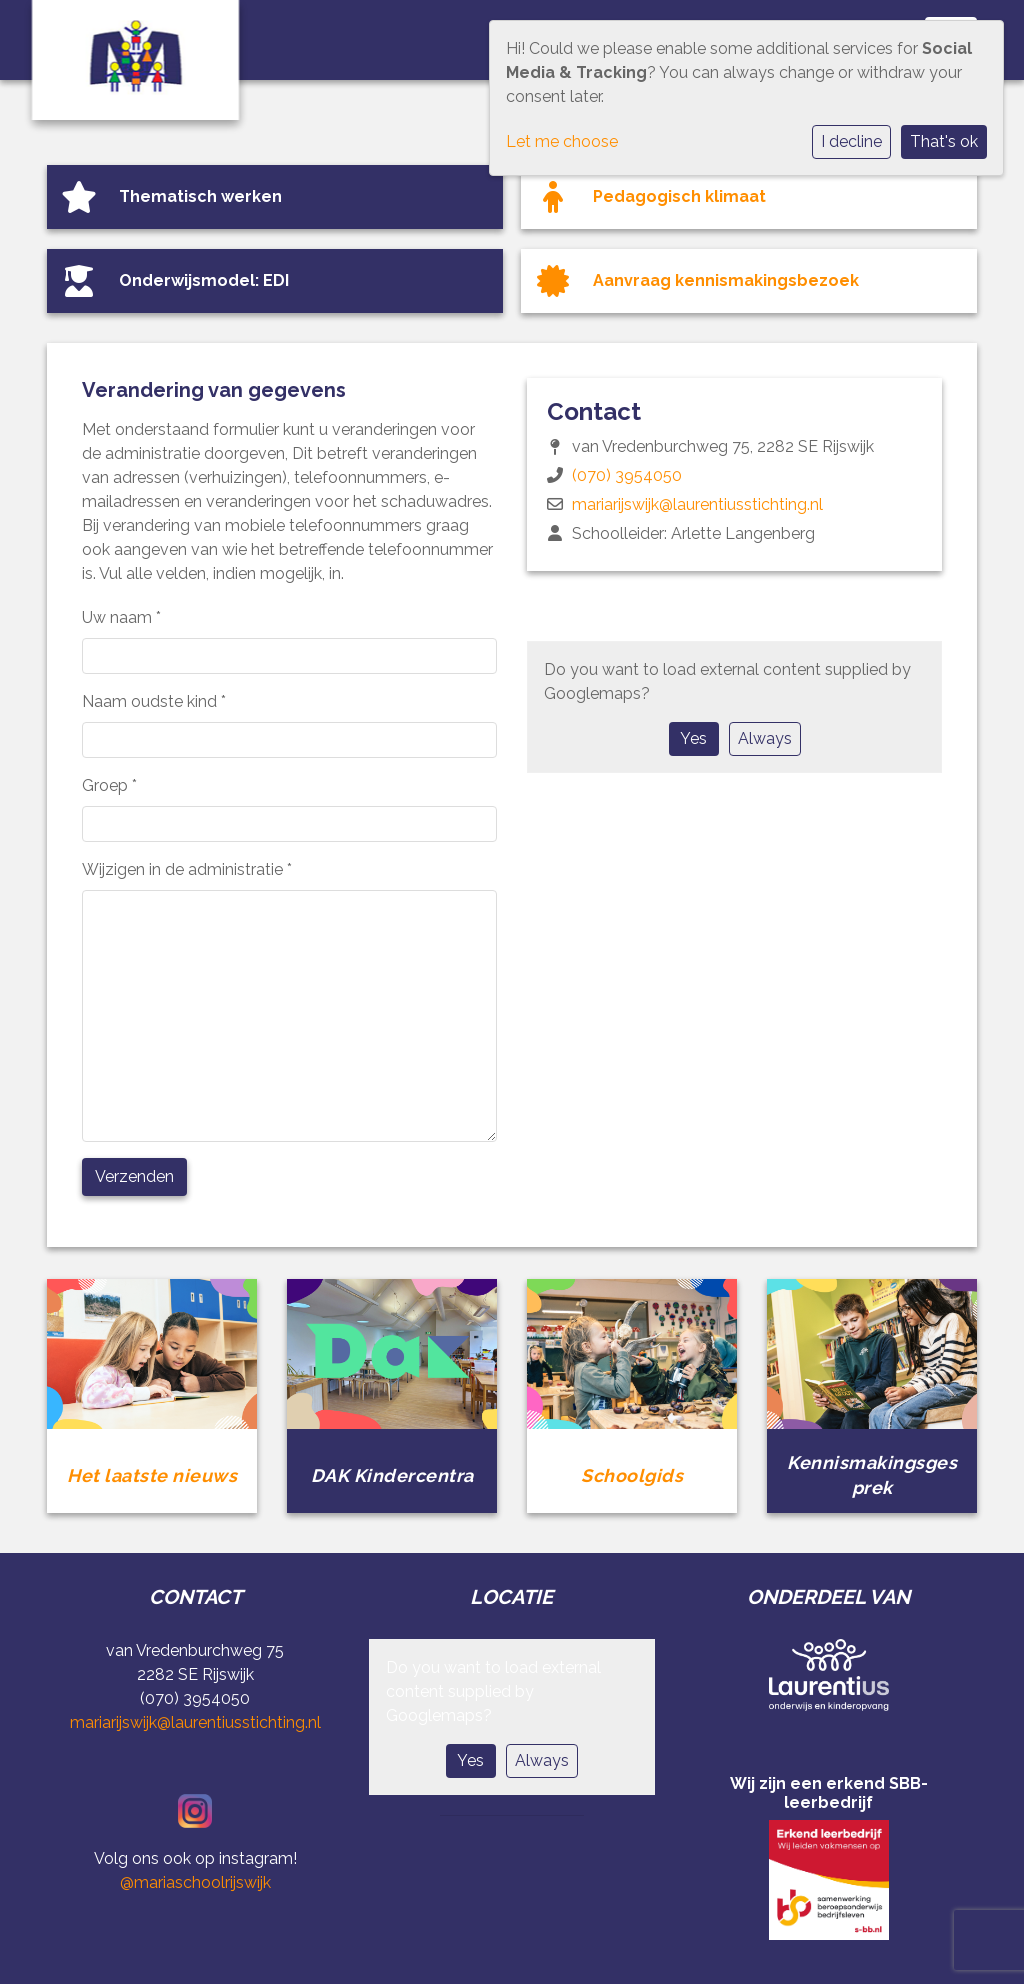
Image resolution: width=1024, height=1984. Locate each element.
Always (765, 738)
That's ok (944, 141)
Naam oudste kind (154, 701)
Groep (109, 785)
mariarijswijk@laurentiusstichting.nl (697, 504)
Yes (693, 738)
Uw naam (121, 617)
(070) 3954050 (627, 475)
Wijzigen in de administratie (187, 869)
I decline (851, 141)
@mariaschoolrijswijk (195, 1882)
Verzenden (134, 1176)
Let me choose (562, 141)
